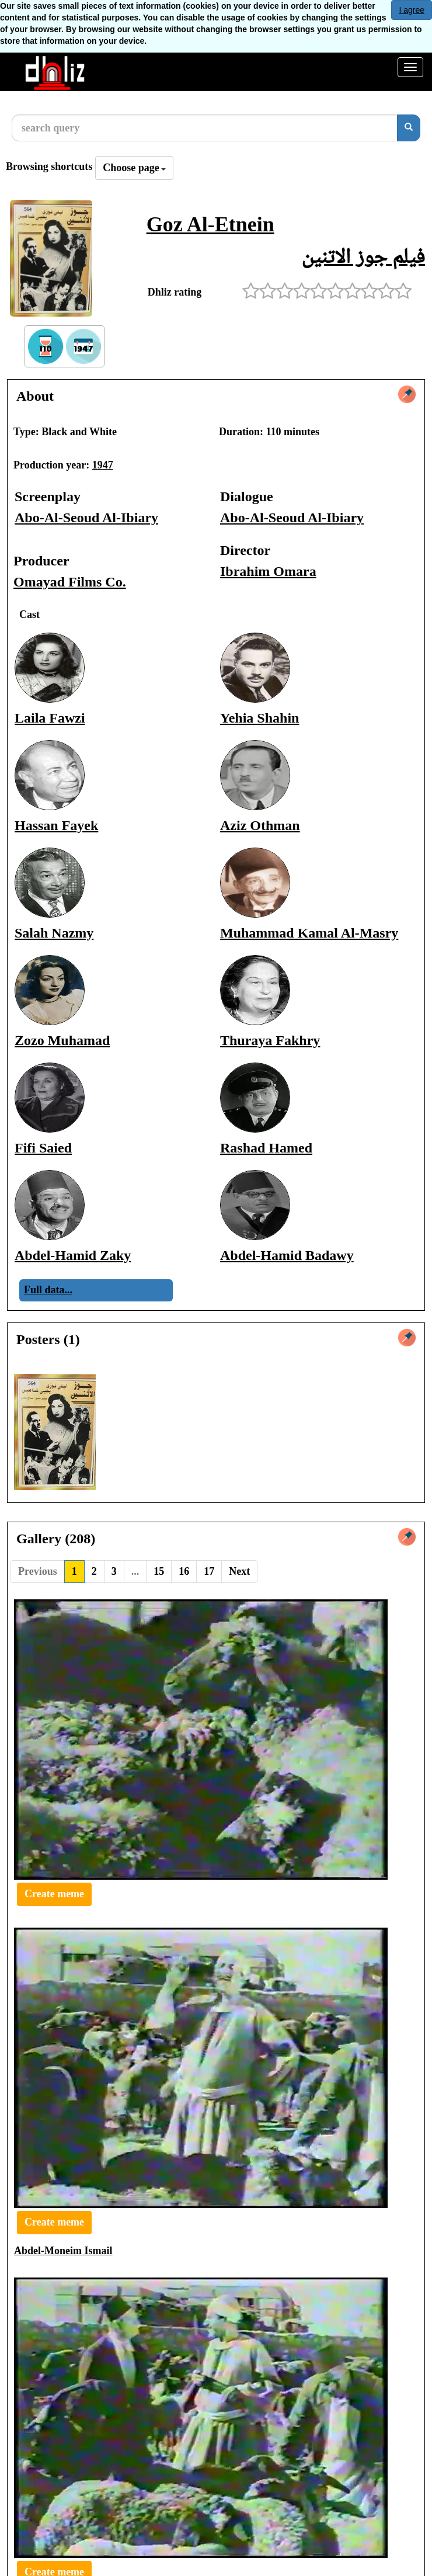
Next (239, 1571)
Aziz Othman (260, 825)
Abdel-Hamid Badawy (287, 1255)
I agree (411, 10)
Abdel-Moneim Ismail (63, 2250)
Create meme (54, 1894)
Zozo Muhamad (62, 1040)
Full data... (48, 1290)
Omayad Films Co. (69, 581)
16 (184, 1571)
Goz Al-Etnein (210, 224)
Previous (37, 1571)
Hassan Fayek (56, 825)
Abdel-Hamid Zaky (73, 1255)
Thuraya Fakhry (270, 1040)
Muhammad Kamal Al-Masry (309, 932)
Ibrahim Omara (268, 571)
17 (209, 1571)
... (135, 1571)
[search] (408, 127)
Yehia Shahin (259, 717)
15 (159, 1571)
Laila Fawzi (50, 717)
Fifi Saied (43, 1147)
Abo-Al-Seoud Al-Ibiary (86, 517)
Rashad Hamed (266, 1147)
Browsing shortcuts (49, 166)
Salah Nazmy (54, 932)
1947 (102, 465)
